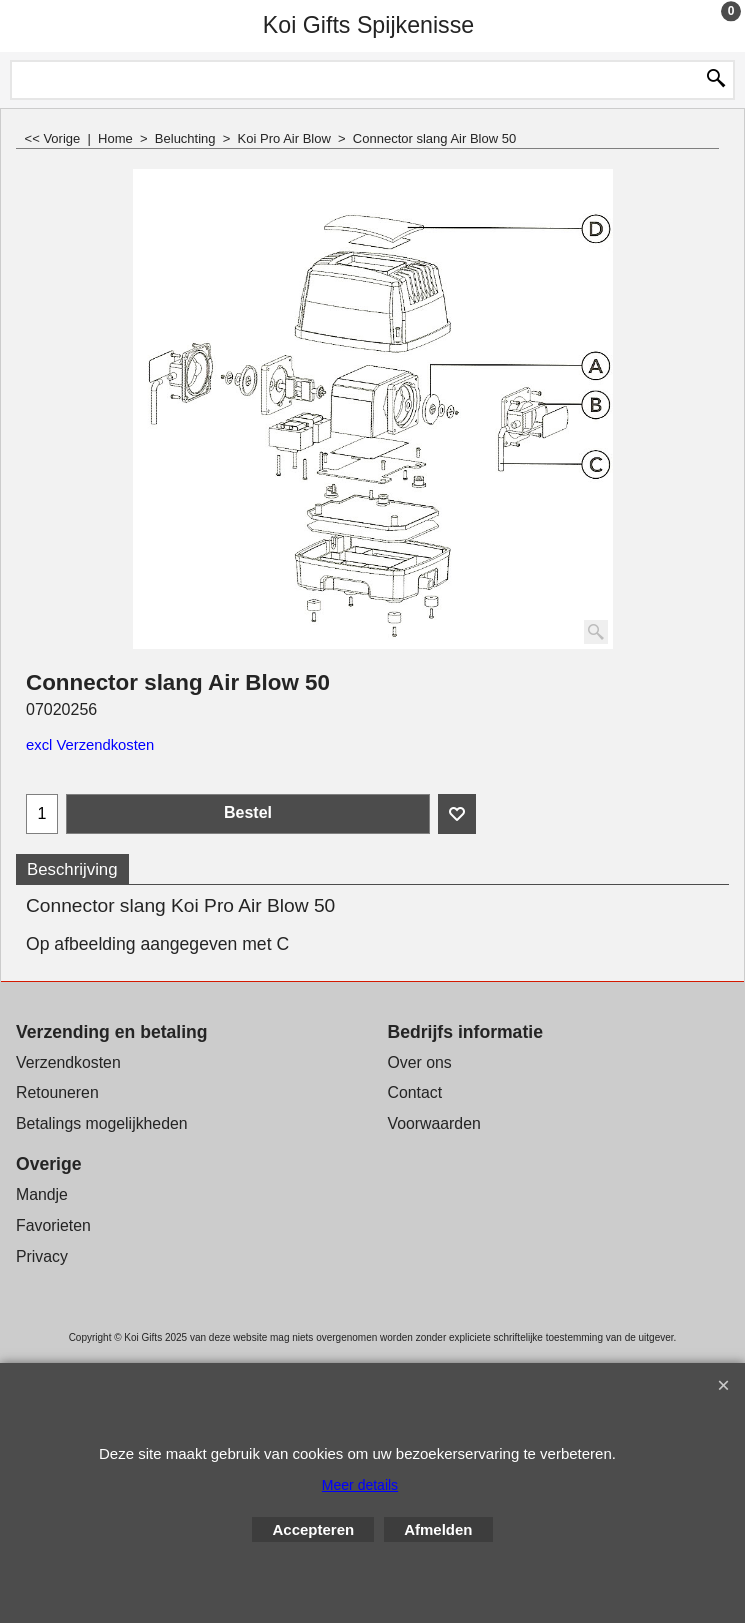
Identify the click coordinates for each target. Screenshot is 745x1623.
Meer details (360, 1485)
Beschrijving (72, 869)
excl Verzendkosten (90, 745)
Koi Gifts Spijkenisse (368, 25)
